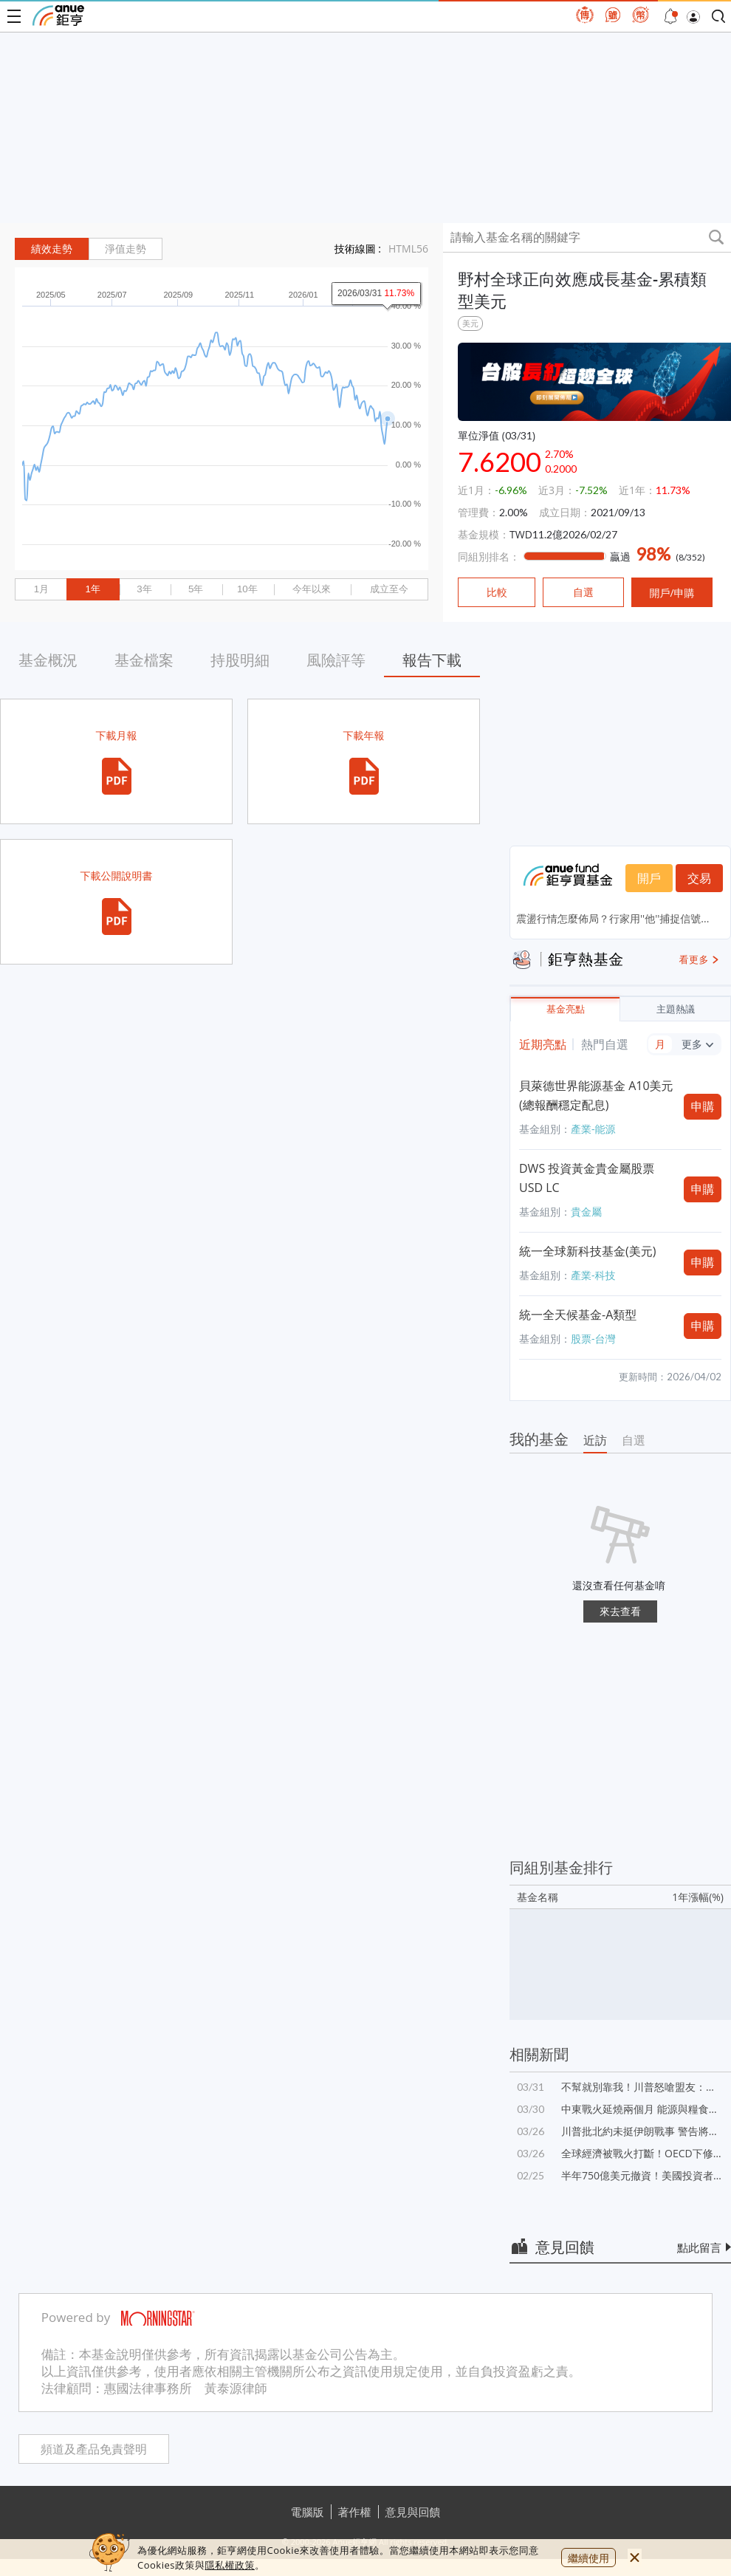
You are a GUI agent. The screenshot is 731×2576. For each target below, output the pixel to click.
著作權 (354, 2511)
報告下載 (431, 660)
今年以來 (311, 589)
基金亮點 (565, 1009)
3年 (144, 589)
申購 (703, 1106)
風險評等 (336, 660)
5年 (195, 589)
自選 (633, 1440)
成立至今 (389, 589)
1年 (92, 589)
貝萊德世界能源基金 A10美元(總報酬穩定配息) (596, 1095)
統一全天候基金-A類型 (577, 1314)
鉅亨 (58, 15)
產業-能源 (593, 1129)
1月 (41, 589)
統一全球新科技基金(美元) (587, 1251)
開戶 (649, 878)
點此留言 (699, 2247)
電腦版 (307, 2511)
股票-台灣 (593, 1339)
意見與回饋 (413, 2511)
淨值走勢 (125, 249)
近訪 (595, 1440)
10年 (247, 589)
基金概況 (48, 660)
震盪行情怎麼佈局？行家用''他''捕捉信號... (612, 918)
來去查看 (620, 1611)
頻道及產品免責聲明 (94, 2449)
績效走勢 (51, 249)
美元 (470, 323)
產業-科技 (593, 1275)
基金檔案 (144, 660)
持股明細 (240, 660)
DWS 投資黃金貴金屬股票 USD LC (586, 1178)
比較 (497, 592)
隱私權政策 (230, 2565)
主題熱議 (675, 1009)
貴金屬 (586, 1212)
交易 (699, 878)
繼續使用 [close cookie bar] (588, 2558)
